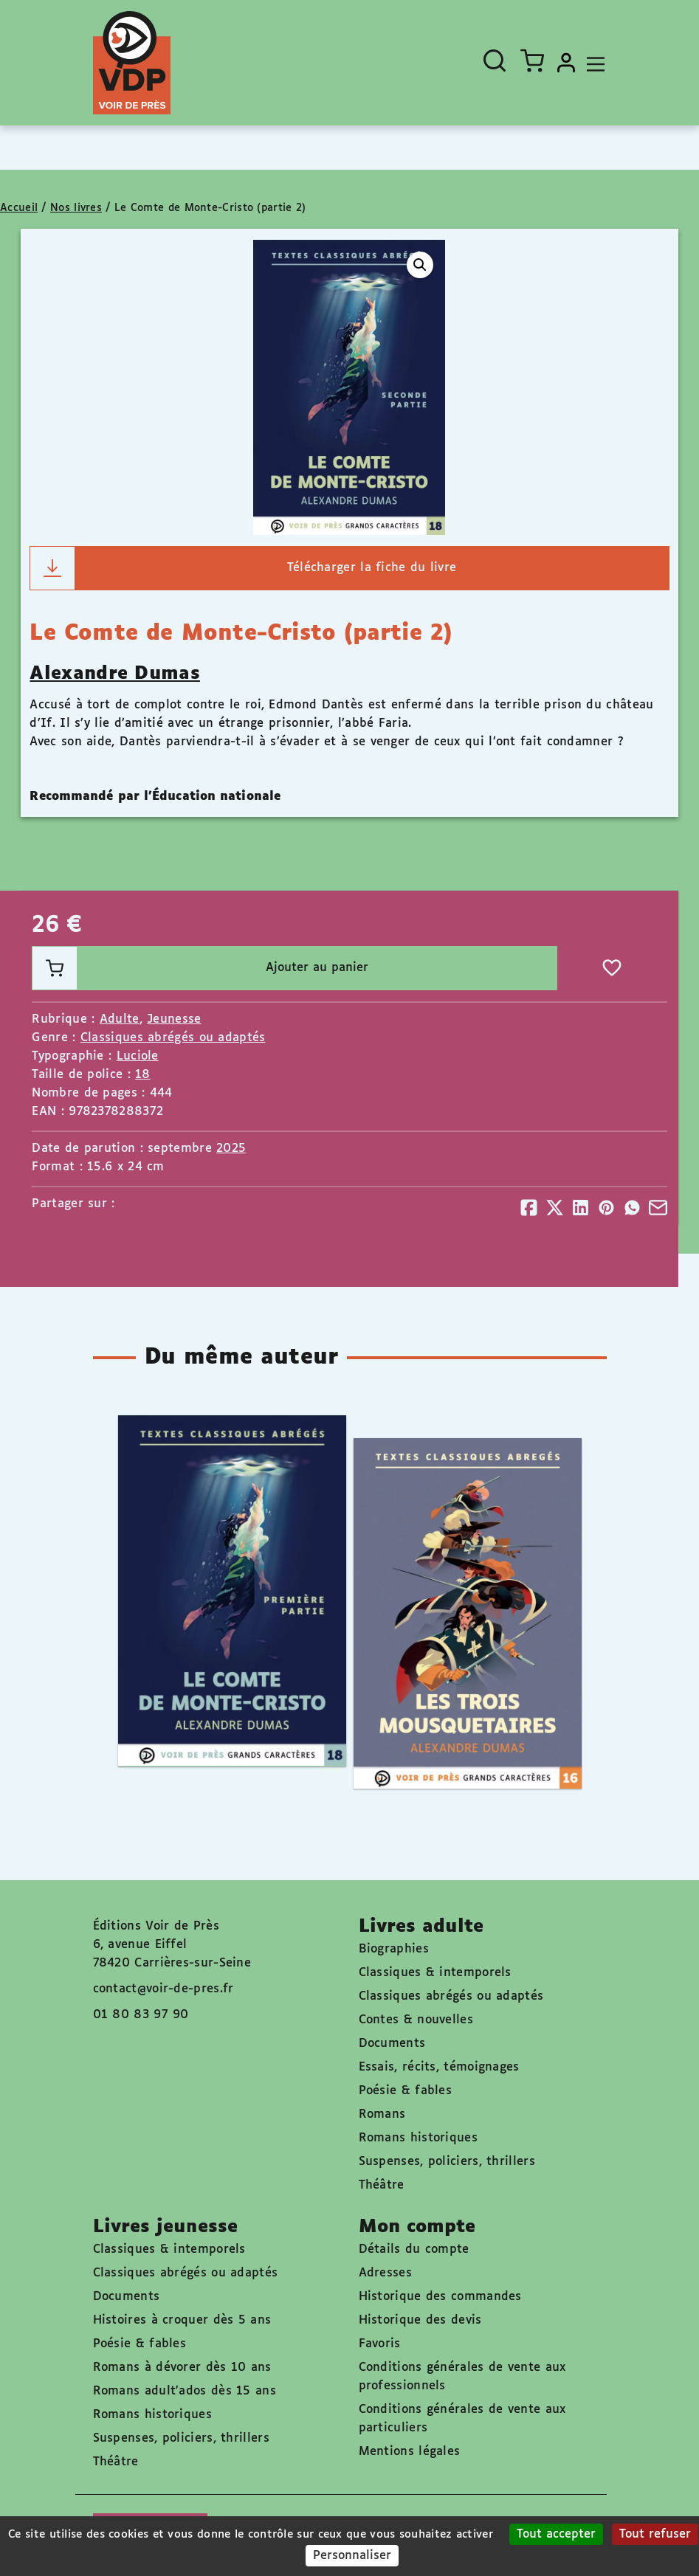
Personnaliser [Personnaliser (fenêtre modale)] (352, 2555)
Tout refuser (655, 2534)
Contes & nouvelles (416, 2020)
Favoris (380, 2344)
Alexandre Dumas (115, 674)
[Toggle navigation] (592, 62)
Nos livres (76, 208)
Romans (382, 2114)
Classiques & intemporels (435, 1972)
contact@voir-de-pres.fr (163, 1989)
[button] (420, 265)
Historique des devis (420, 2320)
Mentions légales (410, 2451)
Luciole (138, 1056)
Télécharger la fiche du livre (243, 568)
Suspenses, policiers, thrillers (447, 2161)
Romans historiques (418, 2138)
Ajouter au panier (200, 968)
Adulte (120, 1019)
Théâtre (381, 2185)
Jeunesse (174, 1019)
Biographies (394, 1949)
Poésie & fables (405, 2091)
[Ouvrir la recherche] (494, 60)
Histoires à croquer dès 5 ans (182, 2320)
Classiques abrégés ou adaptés (173, 1038)
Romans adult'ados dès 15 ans (184, 2391)
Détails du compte (414, 2249)
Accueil (19, 208)
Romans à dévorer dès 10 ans (182, 2367)
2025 (231, 1148)
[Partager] (529, 1207)
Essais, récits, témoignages (439, 2067)
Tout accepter (556, 2534)
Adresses (385, 2273)
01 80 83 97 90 (141, 2015)
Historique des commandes (440, 2296)
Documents (392, 2043)
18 (143, 1074)
